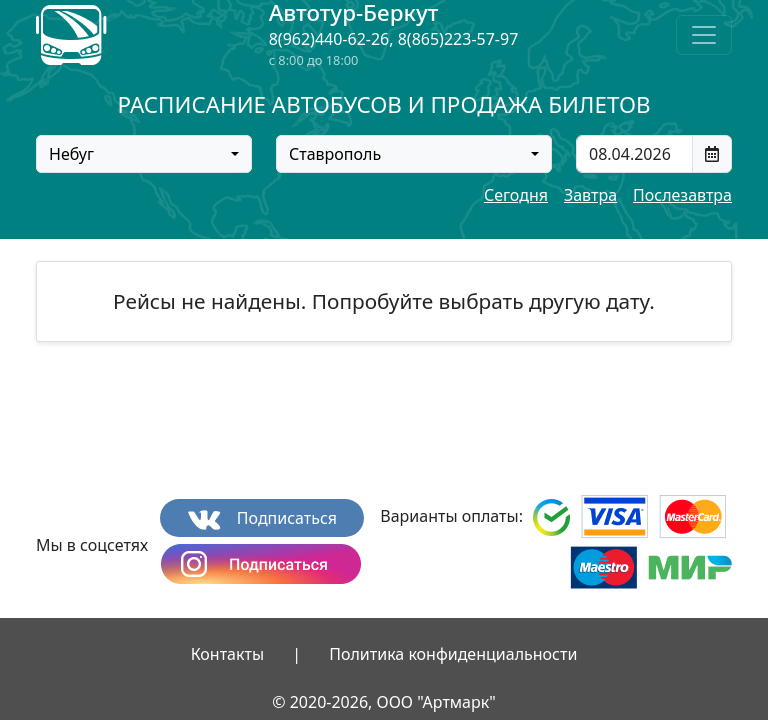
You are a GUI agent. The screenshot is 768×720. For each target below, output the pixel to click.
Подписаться (262, 518)
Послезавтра (682, 195)
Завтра (590, 195)
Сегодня (516, 195)
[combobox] (144, 154)
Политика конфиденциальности (453, 654)
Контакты (227, 654)
